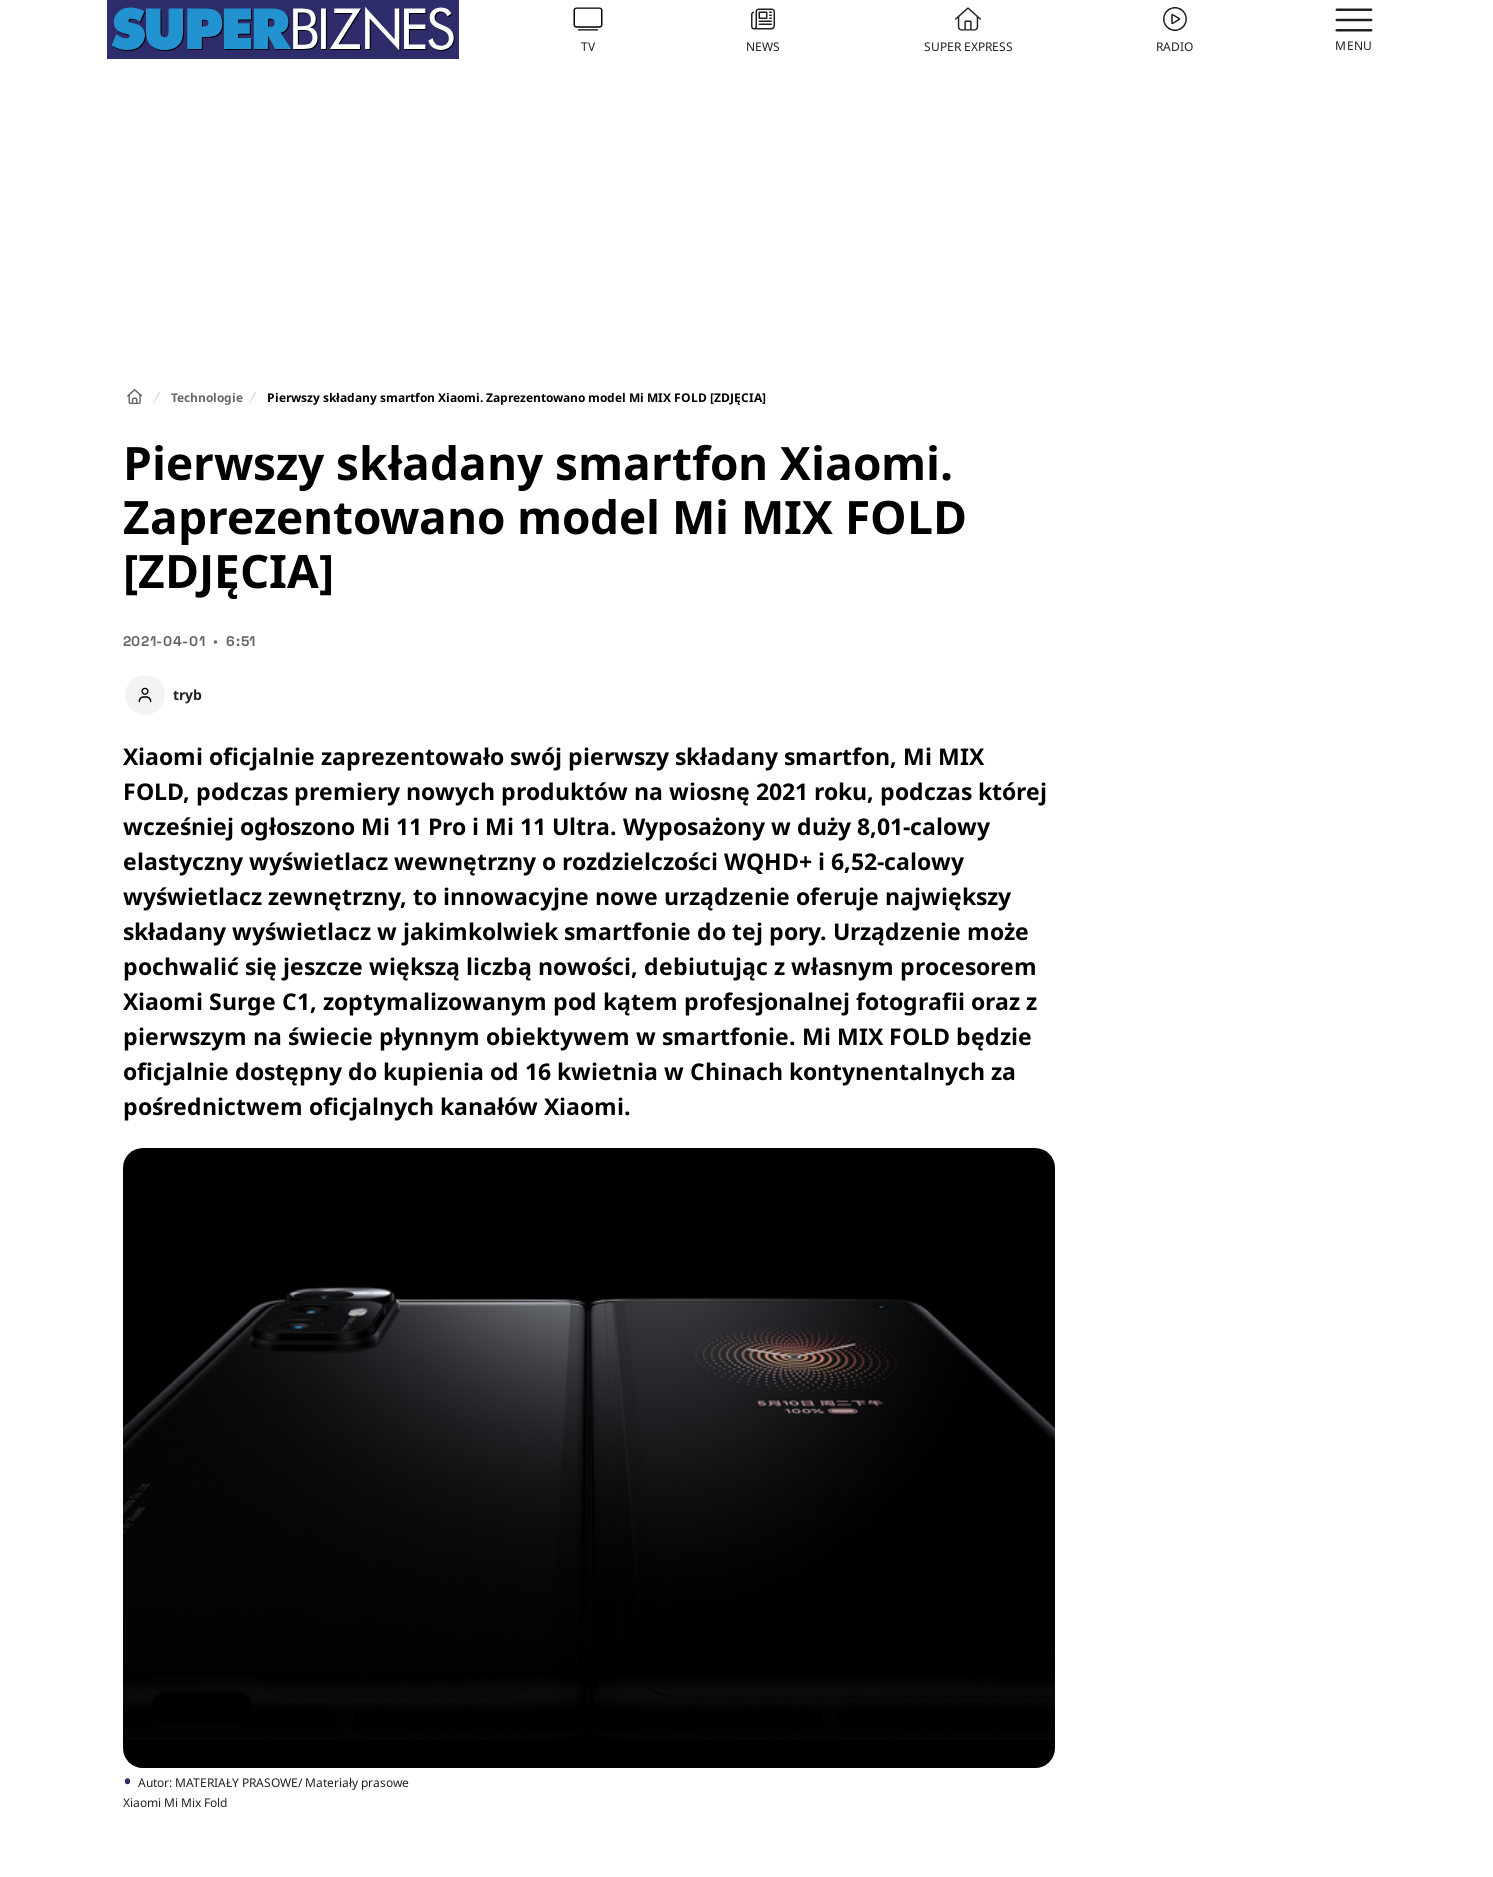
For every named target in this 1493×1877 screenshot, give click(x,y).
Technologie (207, 397)
